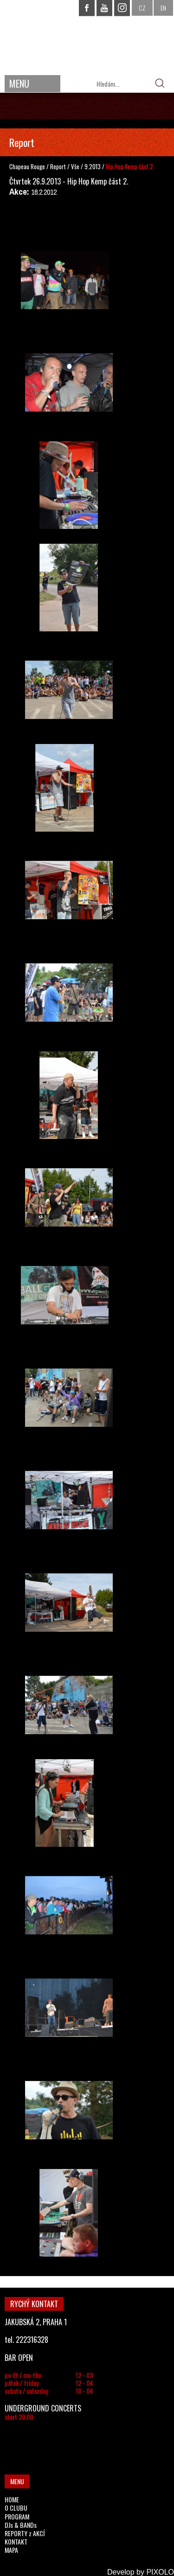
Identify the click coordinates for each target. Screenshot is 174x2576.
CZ (142, 8)
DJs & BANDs (21, 2525)
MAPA (11, 2550)
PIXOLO (160, 2572)
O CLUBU (16, 2507)
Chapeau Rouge (27, 166)
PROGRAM (17, 2516)
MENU (19, 83)
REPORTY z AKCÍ (25, 2533)
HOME (12, 2499)
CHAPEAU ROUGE (87, 36)
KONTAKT (16, 2541)
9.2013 (92, 166)
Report (58, 166)
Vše (76, 166)
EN (163, 8)
